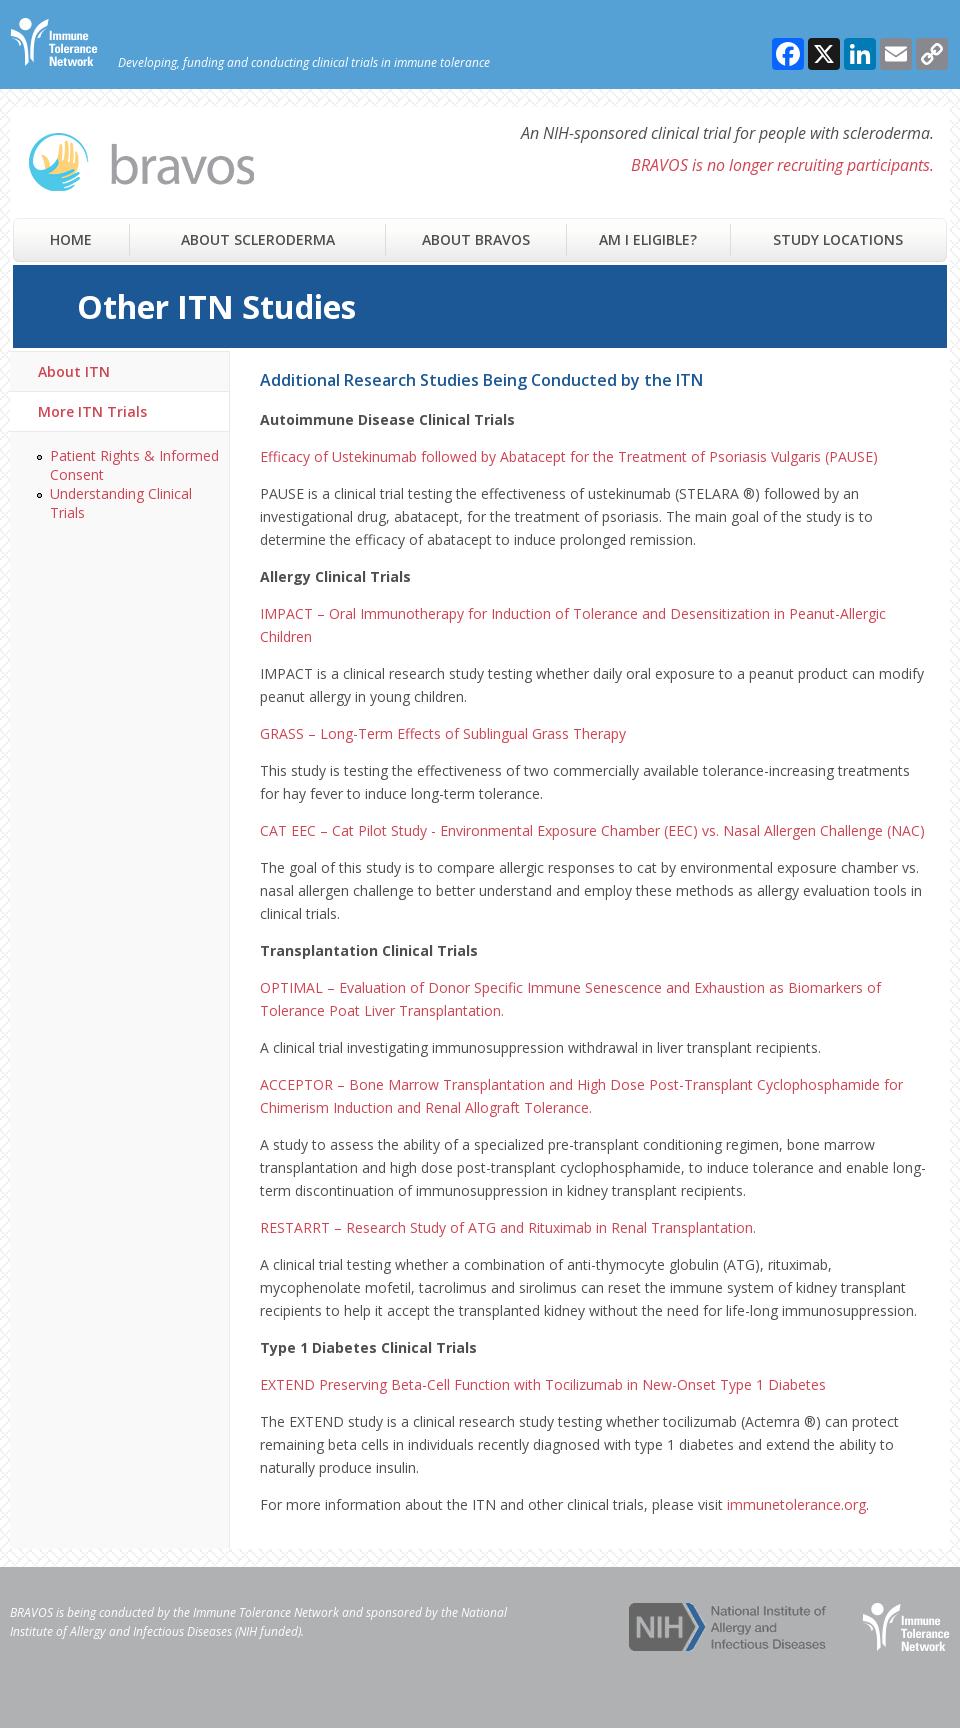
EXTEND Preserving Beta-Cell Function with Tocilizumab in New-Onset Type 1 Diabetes (543, 1384)
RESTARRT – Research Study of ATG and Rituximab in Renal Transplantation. (508, 1227)
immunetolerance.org (796, 1504)
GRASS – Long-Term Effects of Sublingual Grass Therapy (443, 733)
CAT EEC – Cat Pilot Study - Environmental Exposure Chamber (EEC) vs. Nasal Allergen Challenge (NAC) (592, 830)
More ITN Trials (92, 411)
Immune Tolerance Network (266, 1612)
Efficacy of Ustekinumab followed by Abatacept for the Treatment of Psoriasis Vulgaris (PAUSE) (569, 456)
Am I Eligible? (648, 239)
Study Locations (838, 239)
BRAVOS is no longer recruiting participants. (782, 165)
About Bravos (476, 239)
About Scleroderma (258, 239)
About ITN (74, 371)
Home (71, 239)
